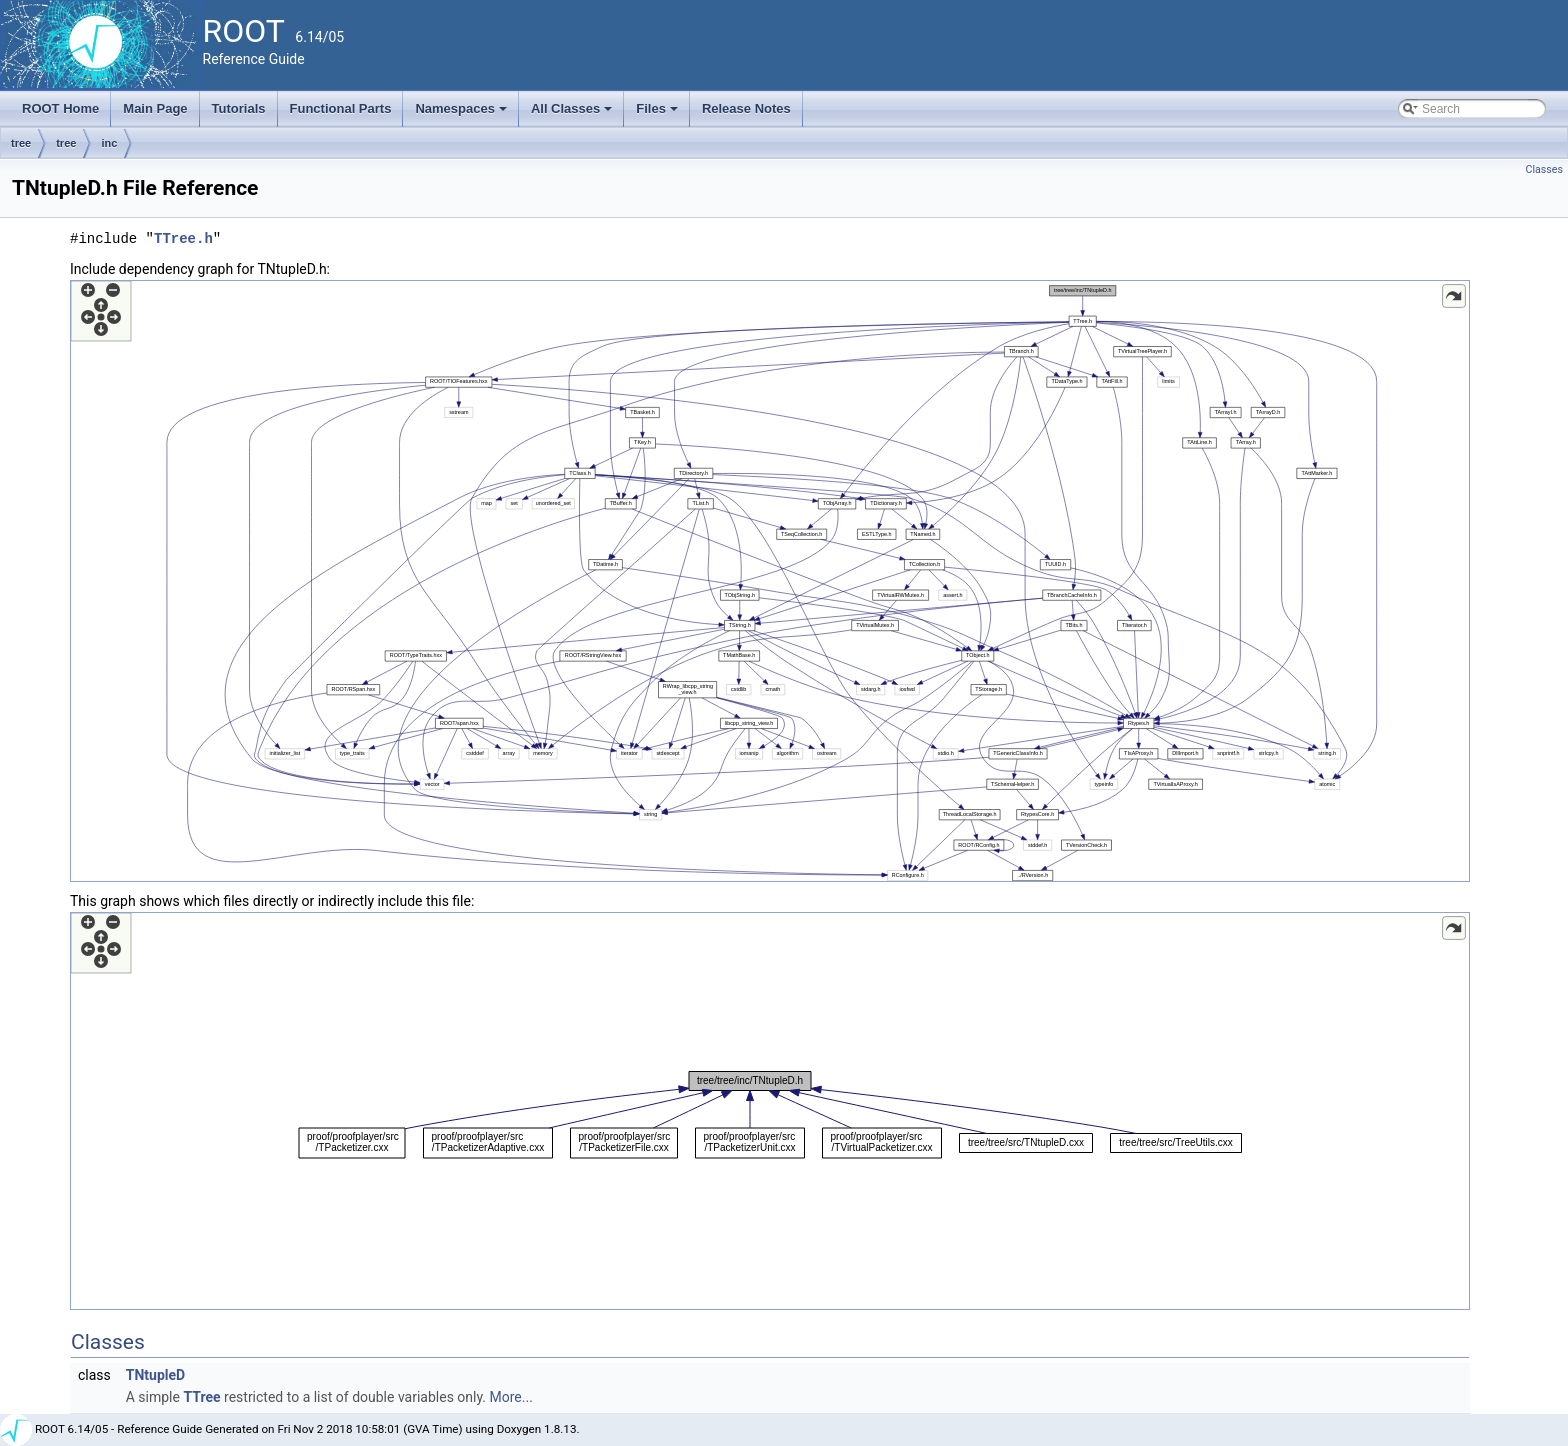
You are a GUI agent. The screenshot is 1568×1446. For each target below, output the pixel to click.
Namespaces (462, 114)
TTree (201, 1397)
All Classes (573, 114)
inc (109, 143)
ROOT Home (60, 108)
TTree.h (183, 238)
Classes (1544, 169)
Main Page (155, 108)
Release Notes (746, 108)
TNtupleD (155, 1375)
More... (511, 1397)
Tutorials (239, 108)
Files (658, 114)
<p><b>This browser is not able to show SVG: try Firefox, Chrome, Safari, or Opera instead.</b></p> (770, 581)
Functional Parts (341, 108)
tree (21, 143)
